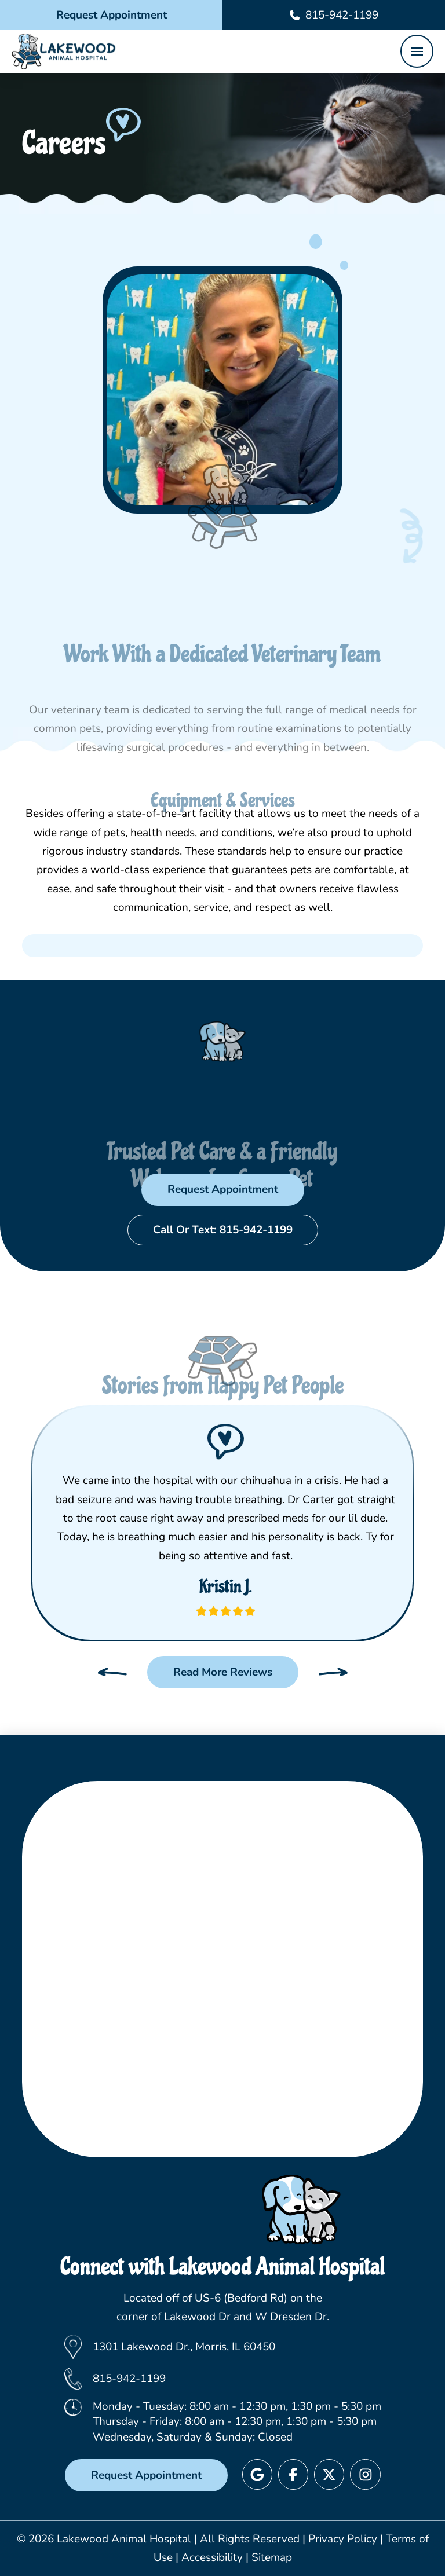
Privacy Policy (342, 2538)
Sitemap (271, 2557)
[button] (416, 51)
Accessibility (212, 2557)
